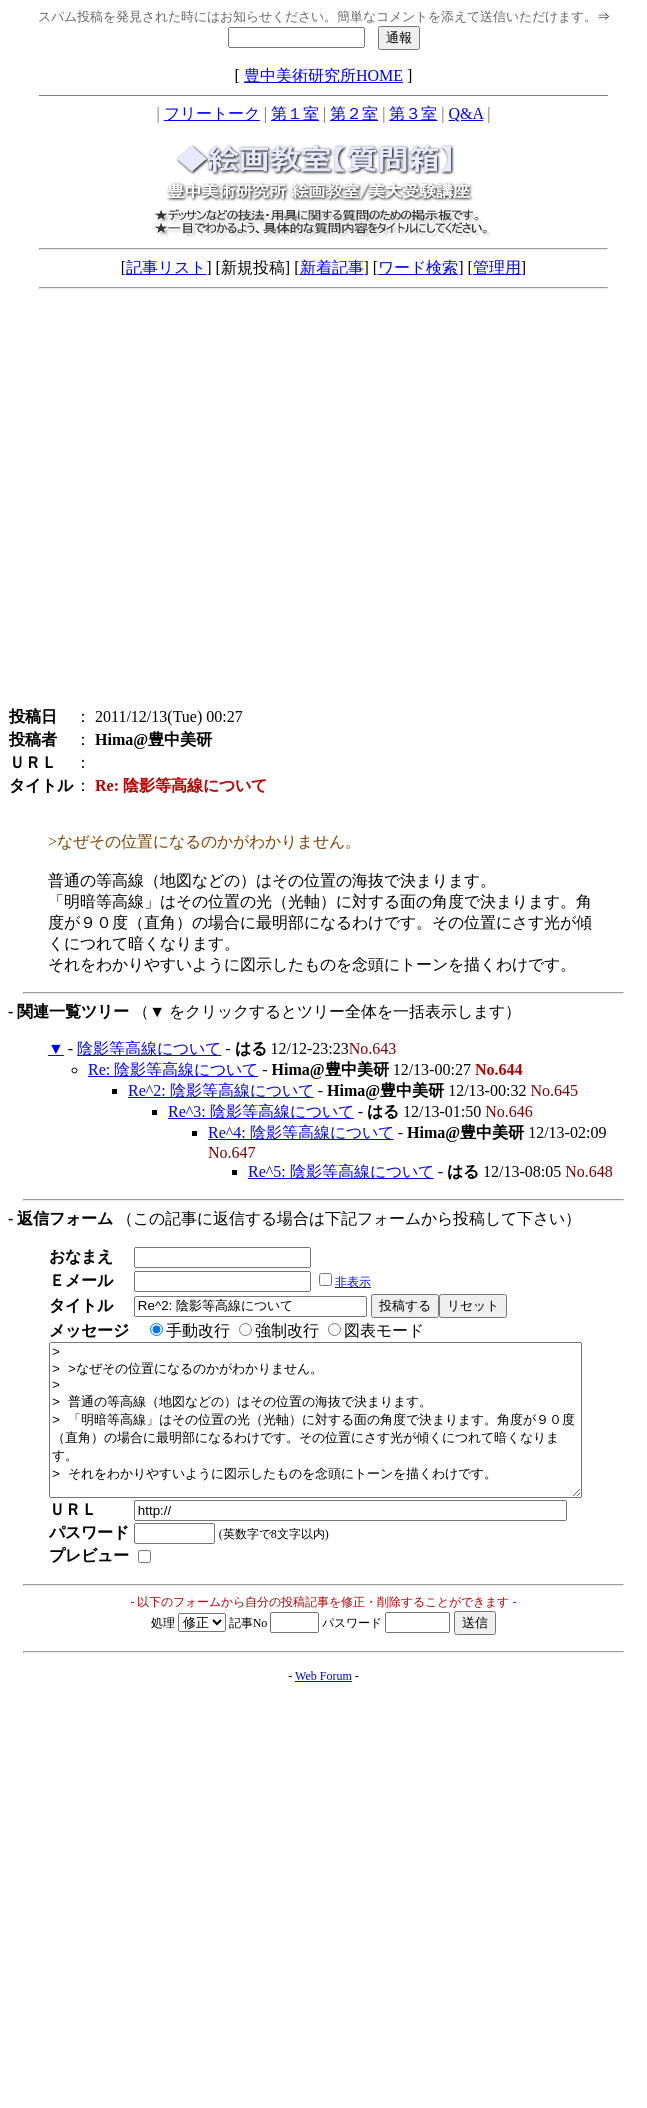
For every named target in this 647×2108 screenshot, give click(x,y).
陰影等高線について (149, 1048)
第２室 (354, 113)
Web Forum (323, 1706)
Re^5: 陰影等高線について (341, 1171)
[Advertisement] (187, 502)
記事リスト (166, 267)
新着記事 (332, 267)
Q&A (466, 113)
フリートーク (212, 113)
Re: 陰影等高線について (173, 1069)
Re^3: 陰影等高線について (261, 1111)
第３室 (413, 113)
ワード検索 (418, 267)
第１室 (295, 113)
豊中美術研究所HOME (323, 75)
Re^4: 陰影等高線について (301, 1132)
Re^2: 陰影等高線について (221, 1090)
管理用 (497, 267)
